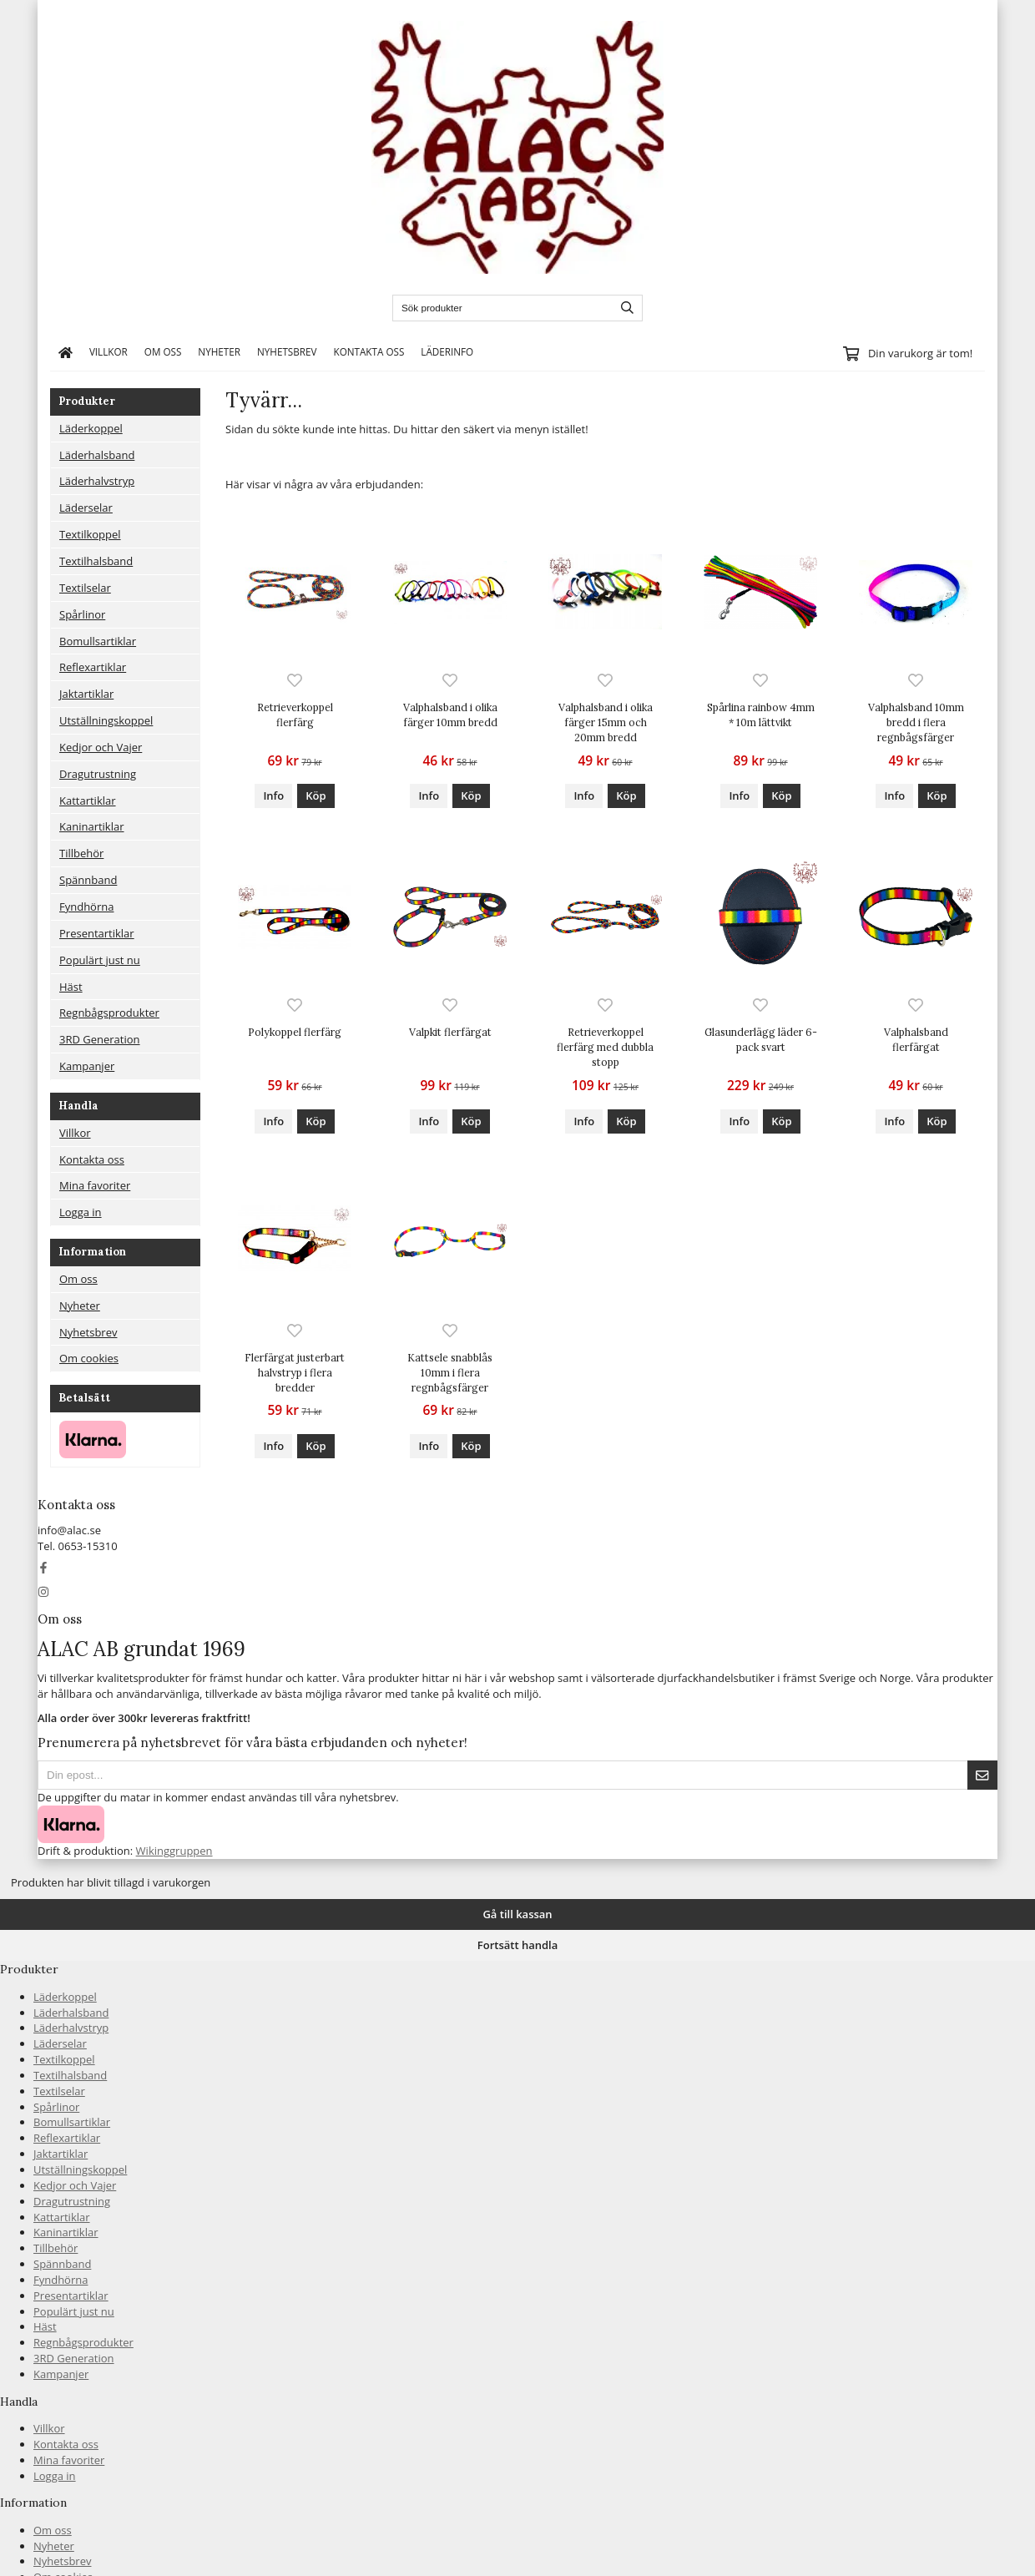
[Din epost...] (502, 1775)
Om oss (163, 351)
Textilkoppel (90, 534)
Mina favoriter (94, 1185)
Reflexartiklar (92, 666)
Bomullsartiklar (97, 641)
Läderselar (86, 507)
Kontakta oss (368, 351)
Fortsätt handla (517, 1944)
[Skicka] (982, 1775)
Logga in (80, 1212)
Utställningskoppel (106, 720)
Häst (71, 986)
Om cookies (89, 1358)
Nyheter (219, 351)
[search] (623, 308)
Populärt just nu (99, 959)
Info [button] (273, 795)
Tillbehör (81, 853)
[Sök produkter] (498, 308)
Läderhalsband (96, 454)
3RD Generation (99, 1039)
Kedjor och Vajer (100, 747)
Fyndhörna (86, 906)
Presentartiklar (96, 933)
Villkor (108, 351)
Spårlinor (82, 614)
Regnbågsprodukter (109, 1012)
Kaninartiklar (91, 826)
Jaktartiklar (86, 693)
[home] (65, 352)
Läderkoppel (91, 428)
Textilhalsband (96, 560)
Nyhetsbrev (287, 351)
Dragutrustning (97, 773)
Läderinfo (447, 351)
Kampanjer (86, 1065)
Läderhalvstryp (96, 480)
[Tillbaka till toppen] (5, 1865)
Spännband (88, 879)
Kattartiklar (87, 800)
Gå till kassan (517, 1914)
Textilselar (85, 587)
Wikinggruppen (174, 1850)
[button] (315, 796)
